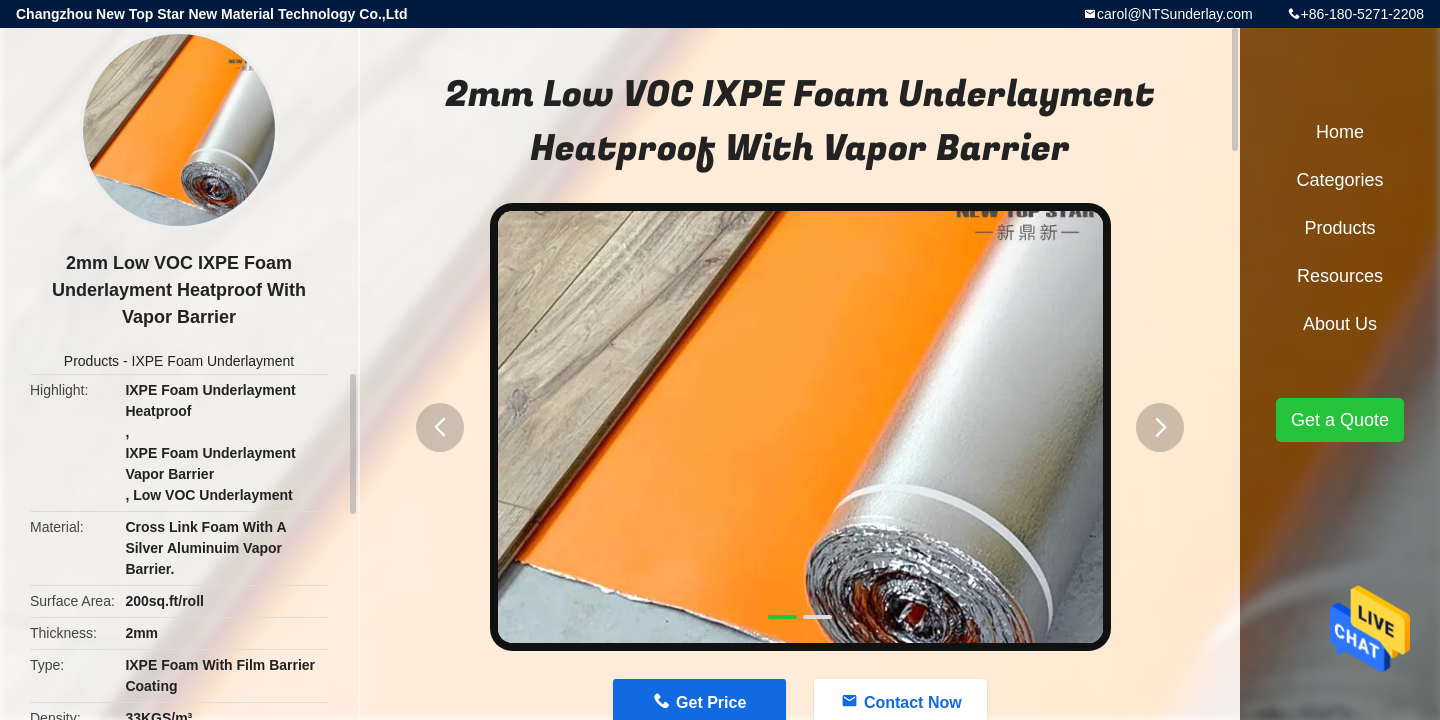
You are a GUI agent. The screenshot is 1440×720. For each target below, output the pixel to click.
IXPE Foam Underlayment (213, 361)
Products (91, 361)
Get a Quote (1340, 420)
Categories (1339, 180)
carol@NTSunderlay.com (1175, 14)
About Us (1340, 324)
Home (1340, 132)
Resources (1340, 276)
